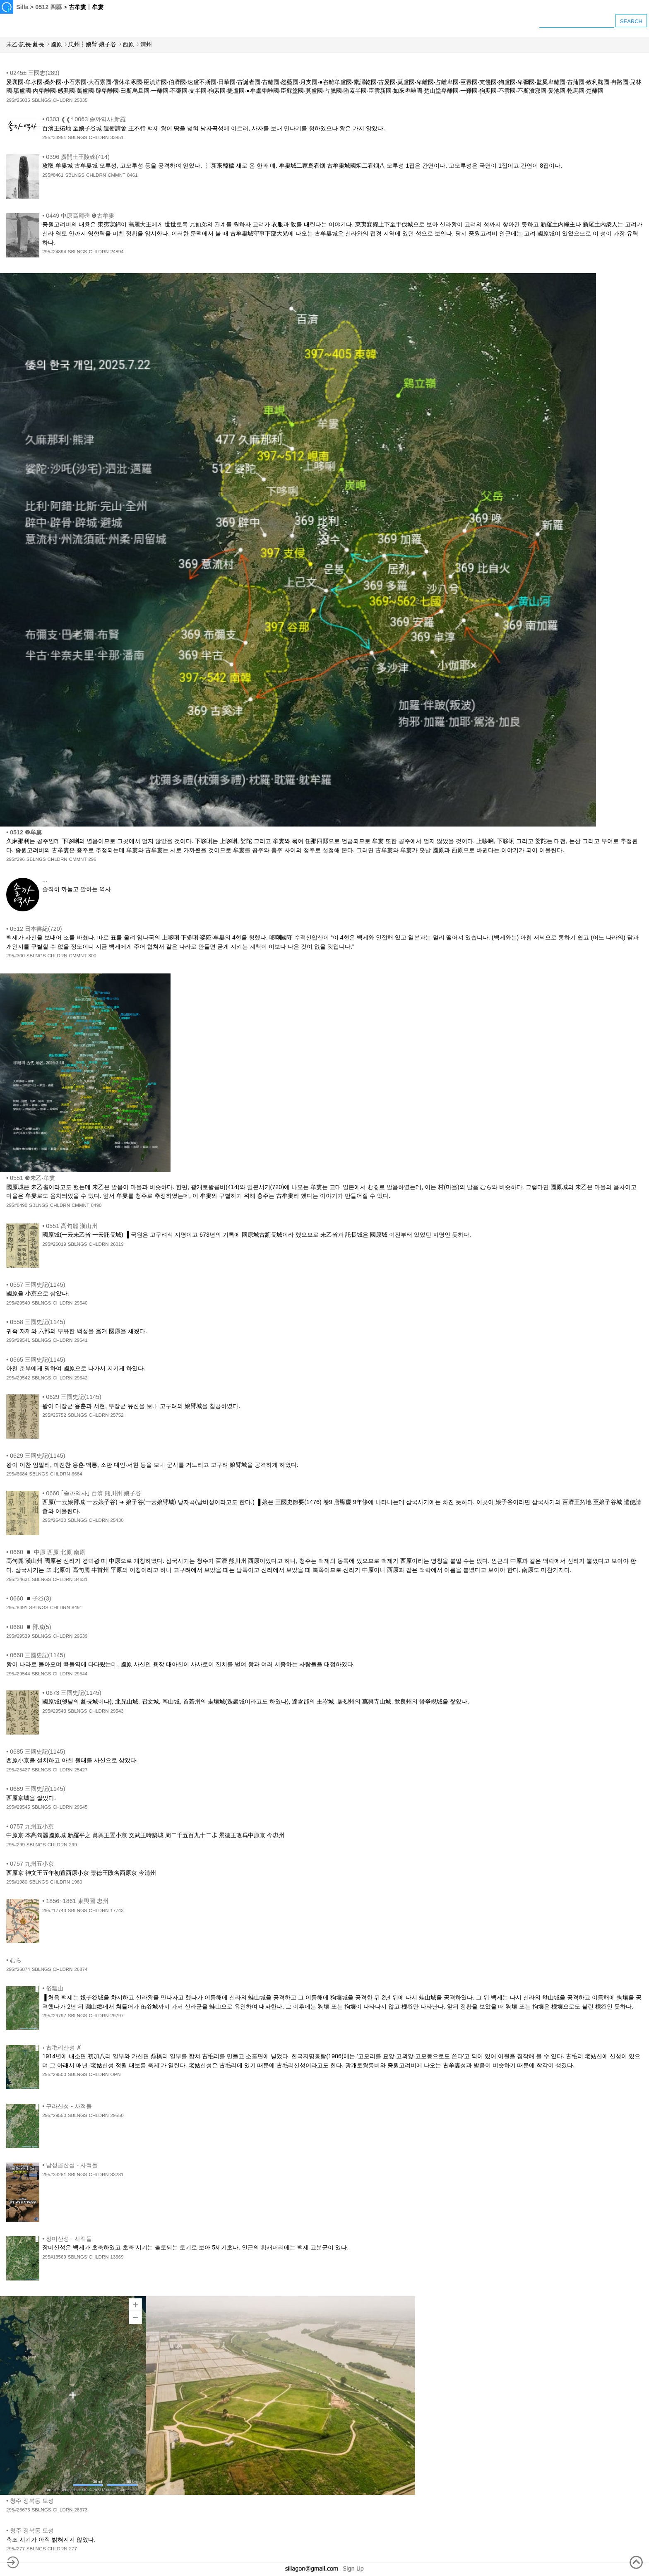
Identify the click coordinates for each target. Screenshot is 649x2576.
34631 (80, 1579)
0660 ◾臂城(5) (30, 1627)
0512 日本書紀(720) (36, 928)
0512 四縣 (48, 7)
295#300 (15, 955)
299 (73, 1844)
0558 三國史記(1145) (37, 1322)
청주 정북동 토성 (32, 2500)
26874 (80, 1969)
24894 (117, 251)
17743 (117, 1910)
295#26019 (54, 1244)
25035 (80, 100)
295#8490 (16, 1205)
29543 (117, 1711)
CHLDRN (62, 100)
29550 (117, 2115)
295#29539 (18, 1636)
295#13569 (54, 2256)
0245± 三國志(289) (35, 73)
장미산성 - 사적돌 (69, 2238)
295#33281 (54, 2174)
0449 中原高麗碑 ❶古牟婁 (80, 215)
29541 (80, 1340)
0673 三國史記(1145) (73, 1692)
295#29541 (18, 1340)
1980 (77, 1881)
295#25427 (18, 1769)
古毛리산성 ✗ (64, 2047)
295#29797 (54, 2015)
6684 (77, 1473)
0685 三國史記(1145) (37, 1751)
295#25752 (54, 1415)
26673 (80, 2509)
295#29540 (18, 1302)
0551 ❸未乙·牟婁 (32, 1178)
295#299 (15, 1844)
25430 (117, 1520)
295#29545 (18, 1807)
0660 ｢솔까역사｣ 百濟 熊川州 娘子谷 (93, 1493)
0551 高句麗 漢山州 (71, 1226)
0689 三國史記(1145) (37, 1788)
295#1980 (16, 1881)
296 (92, 859)
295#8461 (52, 175)
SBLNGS (41, 100)
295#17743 (54, 1910)
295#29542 (18, 1377)
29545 (80, 1807)
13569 (117, 2256)
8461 (132, 175)
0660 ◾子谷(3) (30, 1598)
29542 (80, 1377)
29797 (117, 2015)
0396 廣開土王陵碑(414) (78, 157)
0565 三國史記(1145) (37, 1359)
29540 (80, 1302)
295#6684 (16, 1473)
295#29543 (54, 1711)
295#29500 (54, 2074)
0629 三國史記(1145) (73, 1397)
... (44, 880)
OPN (116, 2074)
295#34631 (18, 1579)
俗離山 (54, 1988)
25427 (80, 1769)
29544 (80, 1673)
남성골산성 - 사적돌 (72, 2165)
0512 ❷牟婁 (26, 832)
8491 (77, 1607)
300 (92, 955)
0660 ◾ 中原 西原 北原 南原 (47, 1552)
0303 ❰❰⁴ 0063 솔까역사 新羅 (86, 119)
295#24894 (54, 251)
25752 (117, 1415)
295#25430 (54, 1520)
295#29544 (18, 1673)
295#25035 (18, 100)
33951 (117, 137)
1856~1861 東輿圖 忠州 (77, 1901)
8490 (96, 1205)
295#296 (15, 859)
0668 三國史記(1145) (37, 1655)
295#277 (15, 2548)
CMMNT (116, 175)
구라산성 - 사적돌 (69, 2106)
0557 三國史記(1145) (37, 1284)
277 (73, 2548)
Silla (22, 7)
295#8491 (16, 1607)
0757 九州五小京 (32, 1826)
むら (16, 1960)
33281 (117, 2174)
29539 (80, 1636)
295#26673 (18, 2509)
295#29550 (54, 2115)
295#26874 (18, 1969)
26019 (117, 1244)
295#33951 (54, 137)
